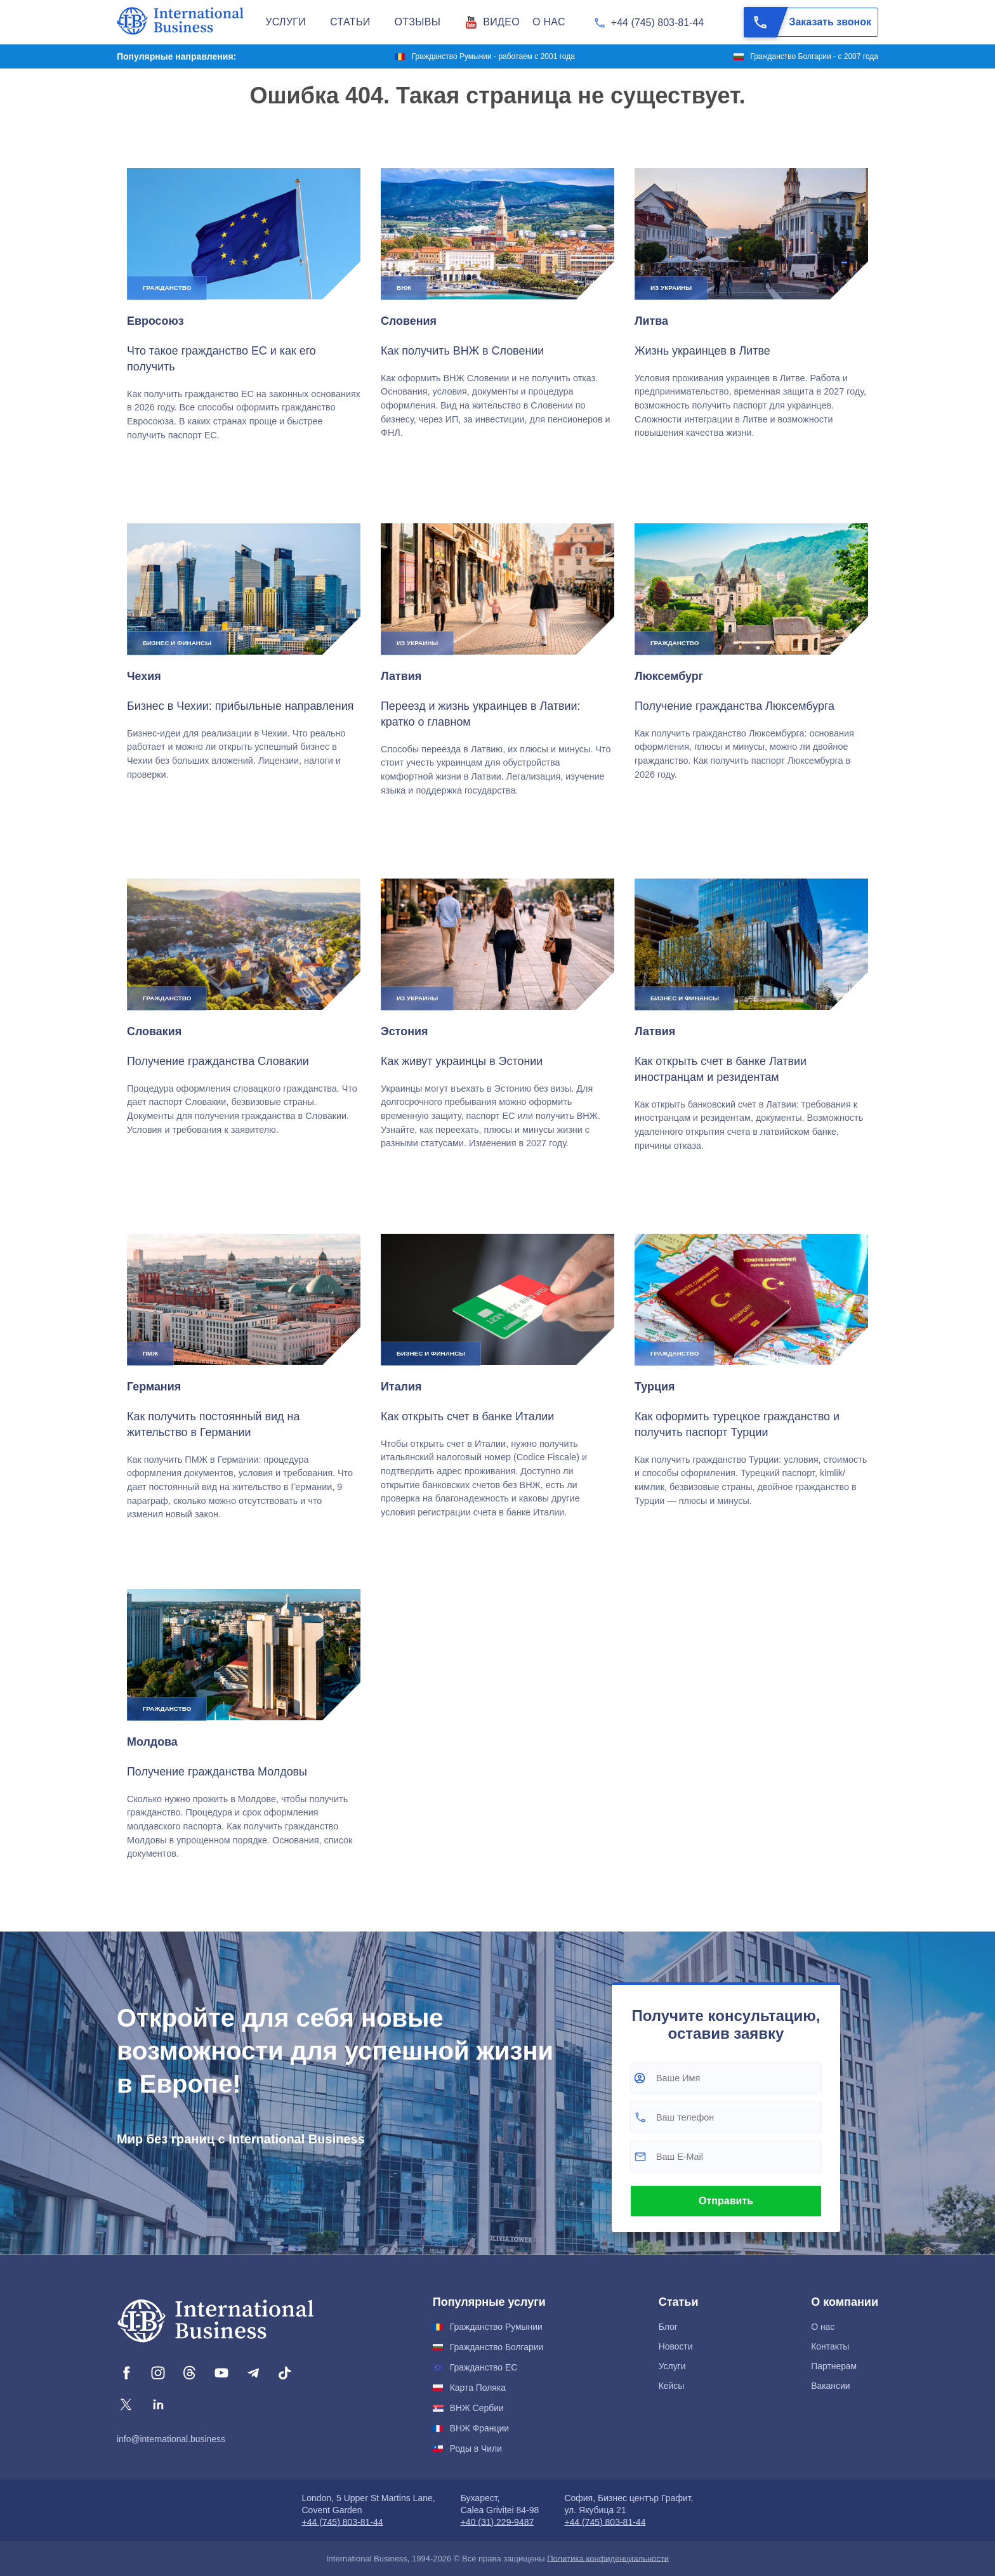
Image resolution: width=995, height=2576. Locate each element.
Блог (668, 2327)
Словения (409, 321)
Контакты (830, 2346)
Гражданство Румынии (496, 2327)
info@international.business (171, 2439)
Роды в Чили (476, 2448)
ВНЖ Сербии (477, 2408)
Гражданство (167, 287)
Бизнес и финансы (177, 642)
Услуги (672, 2366)
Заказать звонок (807, 22)
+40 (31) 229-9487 (497, 2522)
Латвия (401, 676)
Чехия (144, 676)
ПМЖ (150, 1353)
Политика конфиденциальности (608, 2558)
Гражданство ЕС (483, 2367)
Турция (655, 1386)
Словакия (154, 1031)
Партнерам (834, 2366)
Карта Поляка (478, 2388)
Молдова (152, 1742)
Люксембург (669, 676)
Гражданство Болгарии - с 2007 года (814, 56)
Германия (154, 1386)
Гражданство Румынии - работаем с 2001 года (493, 56)
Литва (651, 321)
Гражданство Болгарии (496, 2347)
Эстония (404, 1031)
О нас (822, 2327)
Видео (501, 21)
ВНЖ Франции (479, 2428)
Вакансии (830, 2386)
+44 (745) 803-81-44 (657, 22)
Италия (401, 1386)
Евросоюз (155, 321)
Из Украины (671, 287)
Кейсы (672, 2386)
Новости (676, 2346)
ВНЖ (404, 287)
